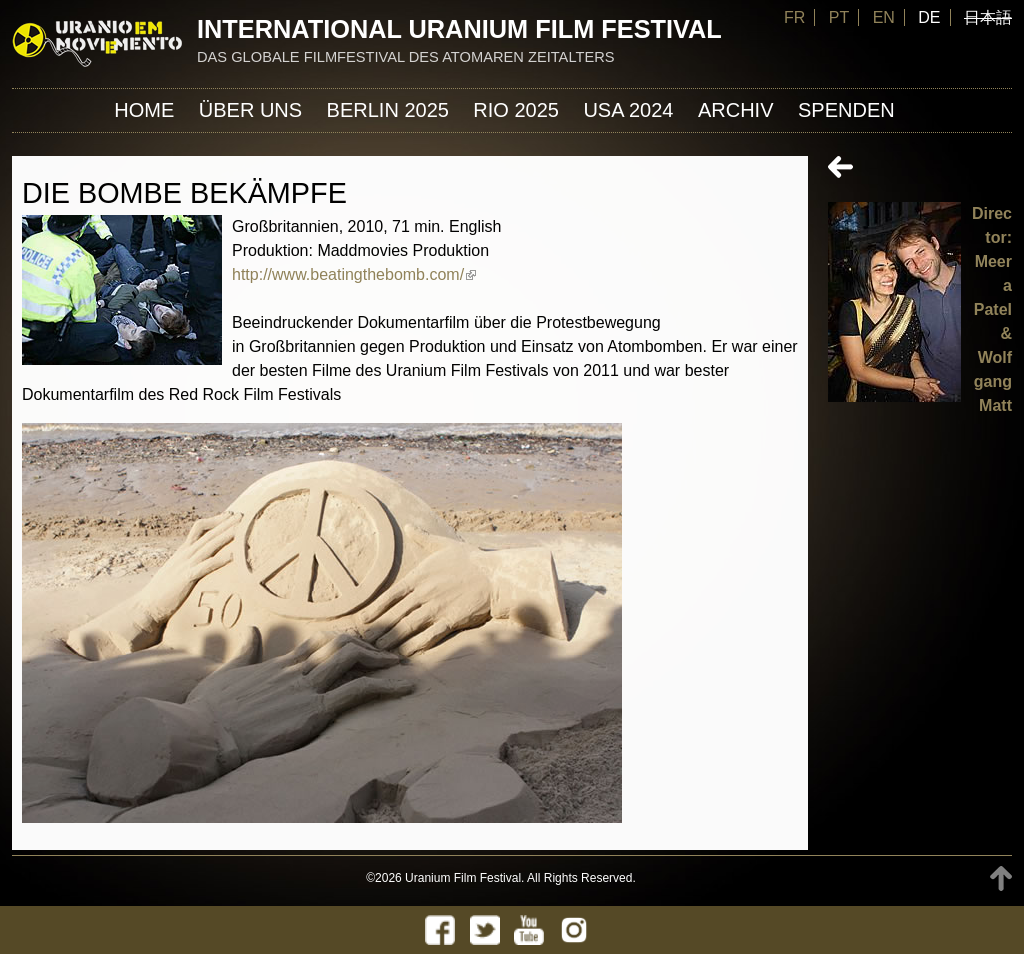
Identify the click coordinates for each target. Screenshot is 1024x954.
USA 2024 (628, 110)
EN (884, 17)
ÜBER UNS (250, 110)
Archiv (736, 110)
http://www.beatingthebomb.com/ (354, 274)
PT (839, 17)
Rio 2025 (516, 110)
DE (929, 17)
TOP (1001, 878)
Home (144, 110)
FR (794, 17)
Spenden (846, 110)
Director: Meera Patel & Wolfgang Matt (992, 309)
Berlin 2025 (388, 110)
